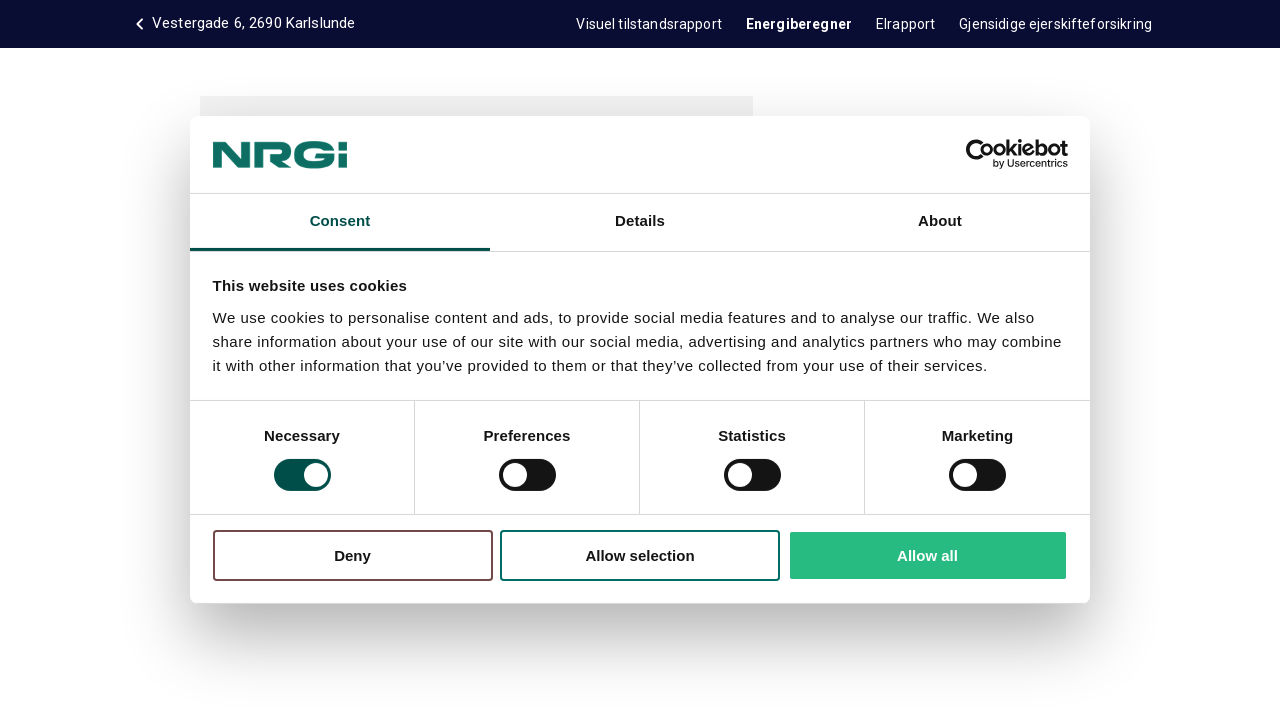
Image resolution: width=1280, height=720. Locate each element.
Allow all (927, 555)
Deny (352, 555)
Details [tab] (640, 220)
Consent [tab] (340, 220)
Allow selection (639, 555)
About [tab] (940, 220)
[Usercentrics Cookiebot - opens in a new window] (980, 154)
